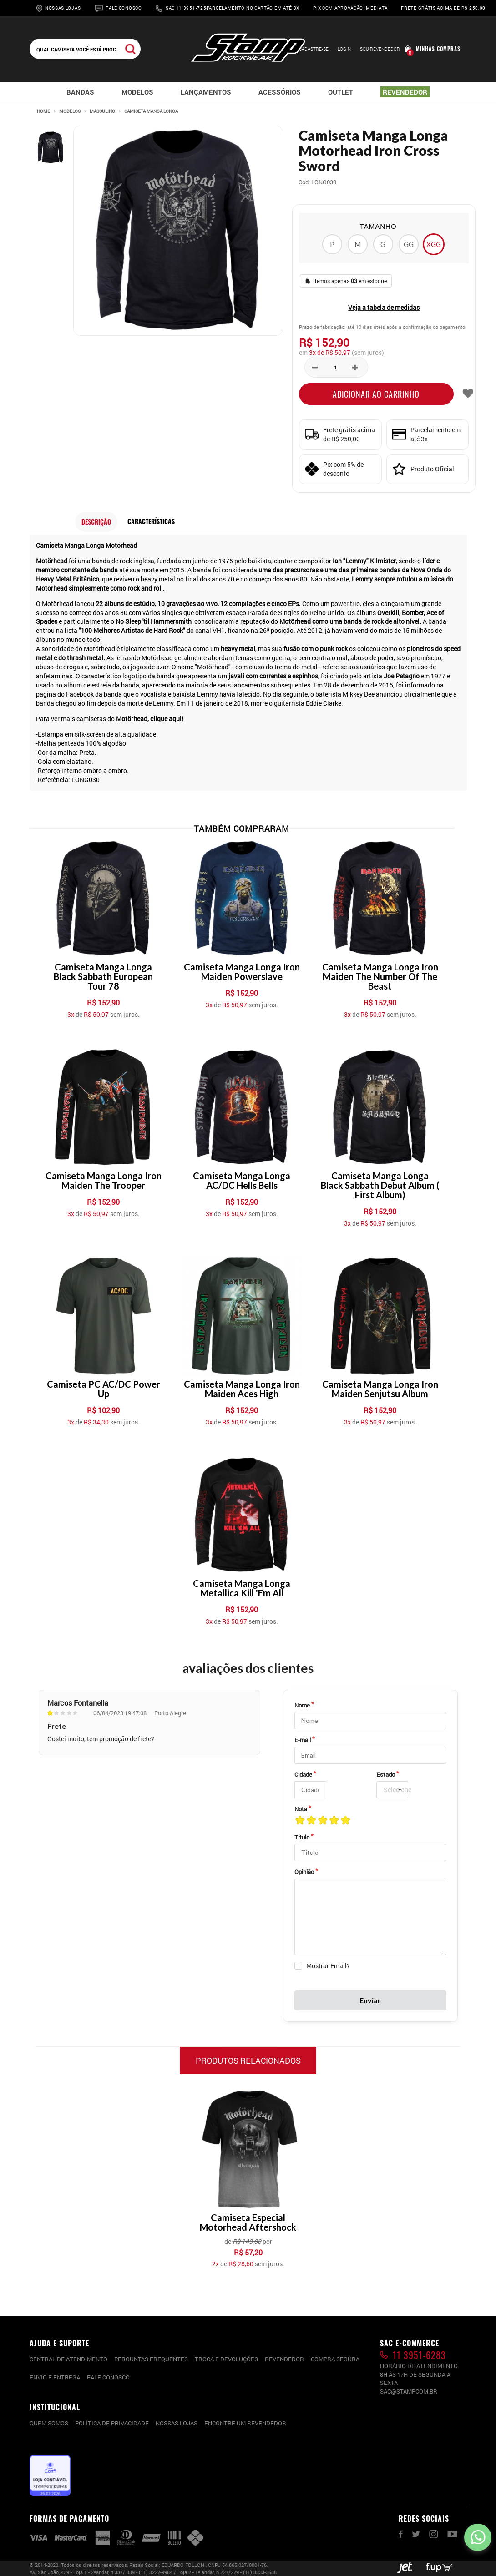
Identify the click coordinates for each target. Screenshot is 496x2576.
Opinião (304, 1872)
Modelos (70, 111)
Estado (385, 1774)
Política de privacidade (112, 2423)
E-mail (302, 1740)
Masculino (102, 111)
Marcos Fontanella (77, 1702)
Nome (302, 1705)
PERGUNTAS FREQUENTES (151, 2359)
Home (43, 111)
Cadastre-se (314, 49)
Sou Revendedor (380, 49)
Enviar (370, 2000)
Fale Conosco (124, 8)
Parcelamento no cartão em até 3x (253, 8)
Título (301, 1837)
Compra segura (335, 2359)
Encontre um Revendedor (245, 2423)
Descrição (96, 521)
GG (409, 244)
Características (151, 521)
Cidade (303, 1774)
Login (344, 49)
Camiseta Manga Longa (151, 111)
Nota (300, 1809)
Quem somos (49, 2423)
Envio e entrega (55, 2377)
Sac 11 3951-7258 (187, 8)
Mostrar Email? (328, 1966)
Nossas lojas (176, 2423)
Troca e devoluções (226, 2359)
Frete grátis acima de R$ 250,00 (443, 8)
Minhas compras (438, 48)
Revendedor (284, 2359)
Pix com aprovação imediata (350, 8)
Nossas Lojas (63, 8)
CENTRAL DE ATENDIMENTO (68, 2359)
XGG (433, 244)
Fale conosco (108, 2377)
